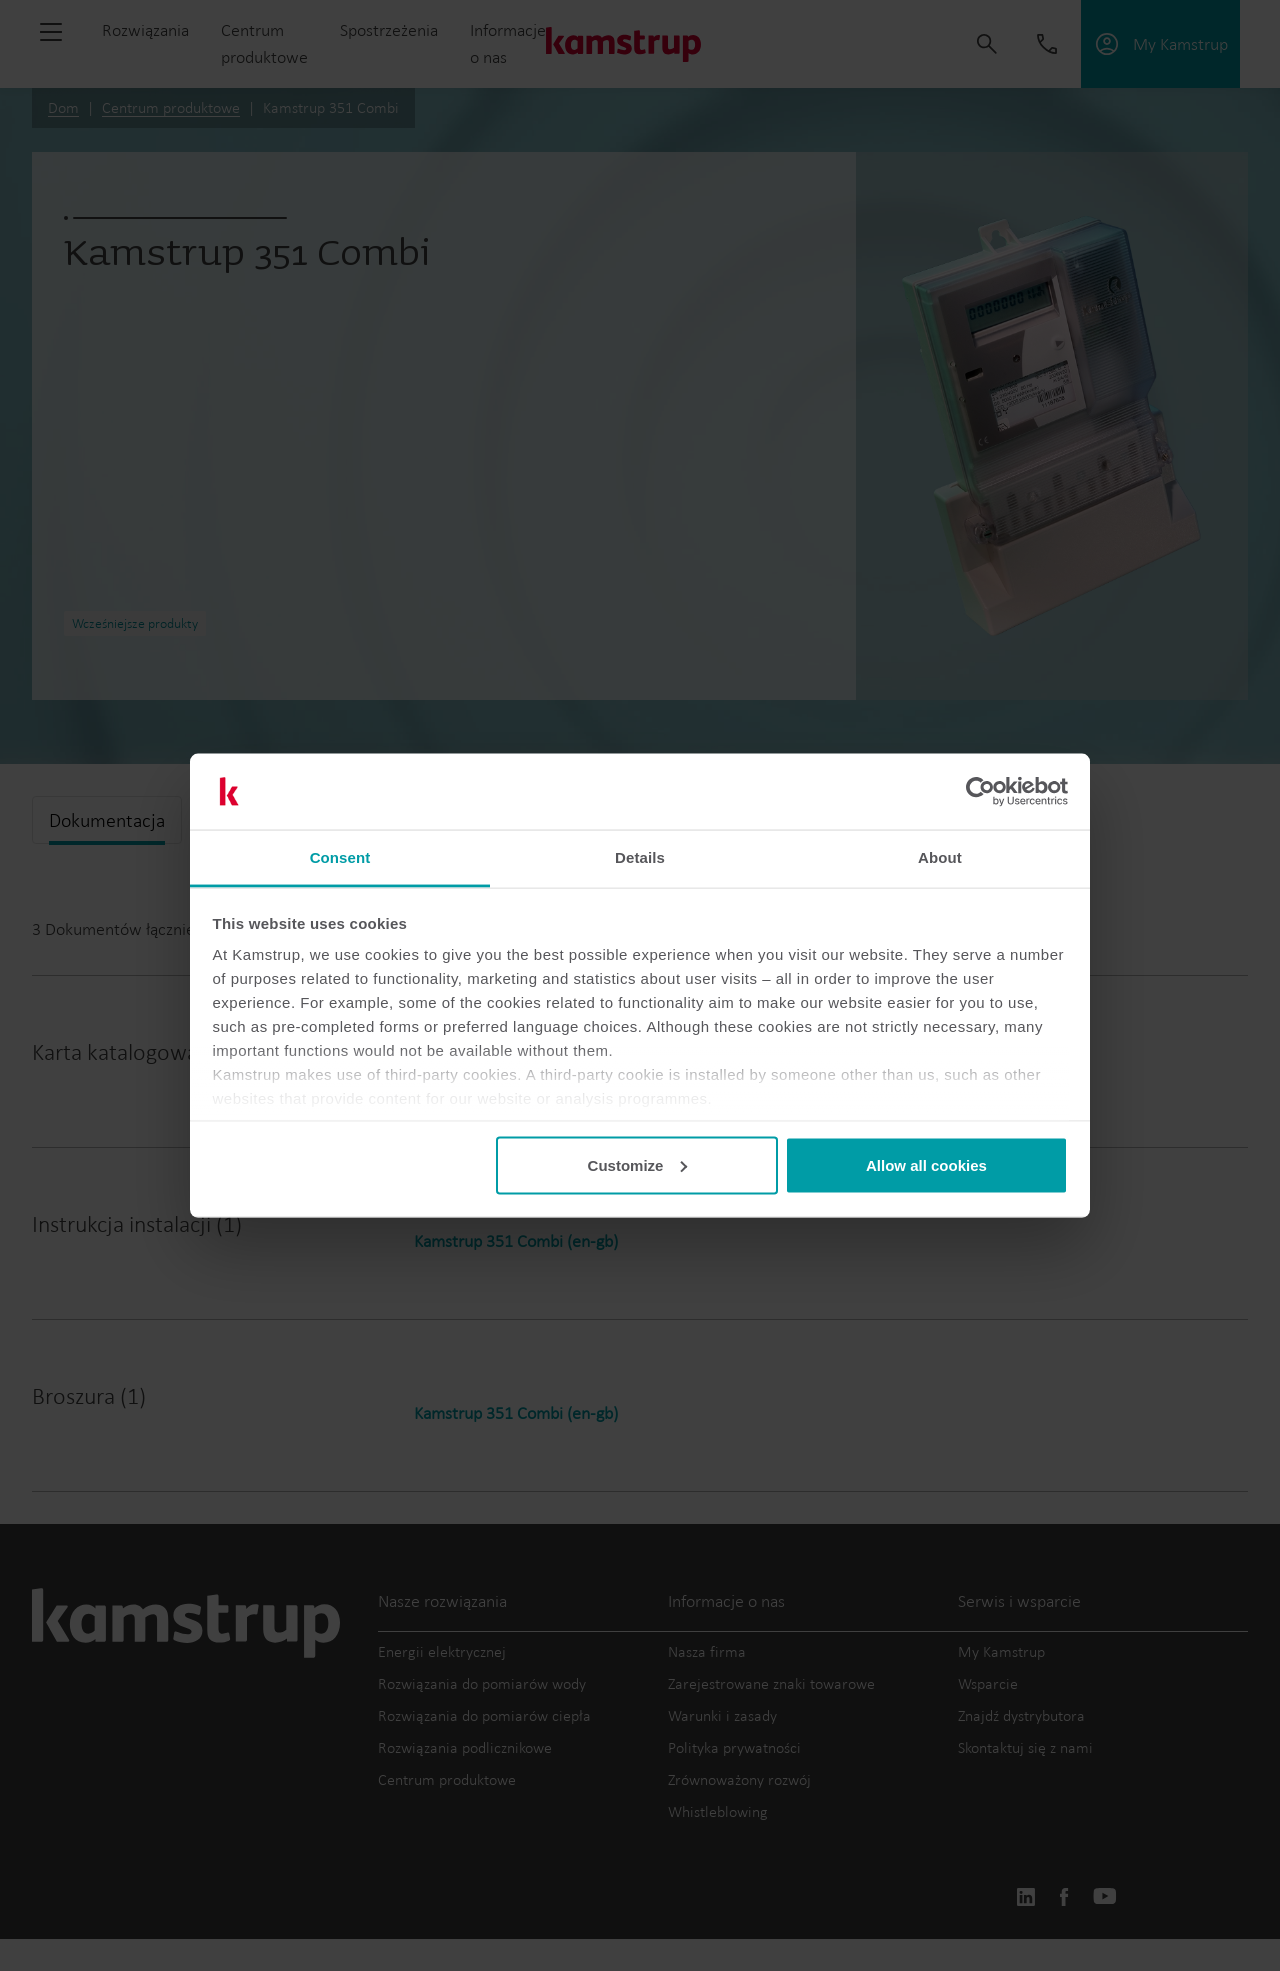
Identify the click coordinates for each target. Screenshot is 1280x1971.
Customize (638, 1164)
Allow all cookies (926, 1164)
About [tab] (940, 857)
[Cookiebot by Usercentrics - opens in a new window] (980, 792)
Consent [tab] (340, 857)
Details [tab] (640, 857)
